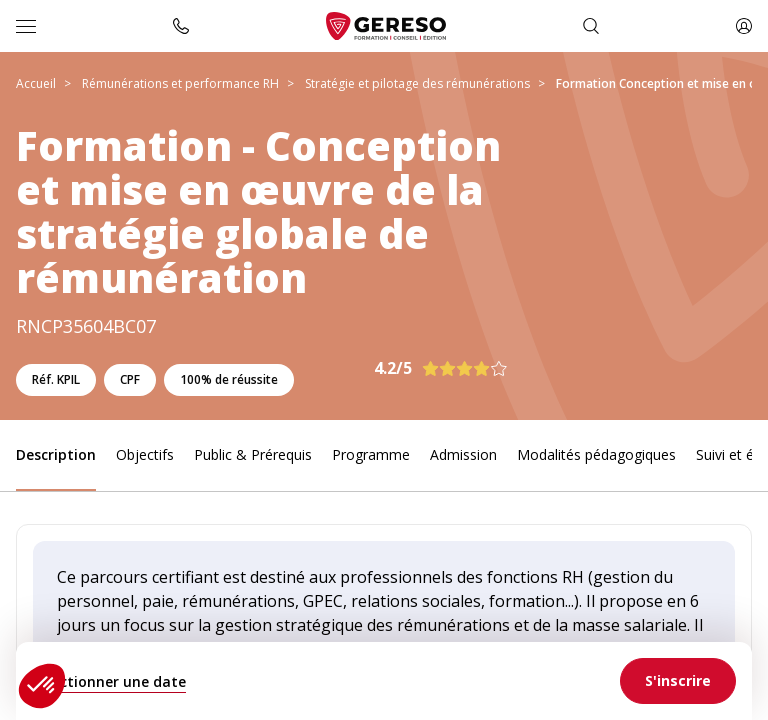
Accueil (36, 83)
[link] (678, 681)
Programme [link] (371, 454)
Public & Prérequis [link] (253, 454)
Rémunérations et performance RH (180, 83)
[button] (42, 686)
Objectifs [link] (145, 454)
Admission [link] (463, 454)
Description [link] (56, 454)
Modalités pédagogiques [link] (596, 454)
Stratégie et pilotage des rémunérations (417, 83)
